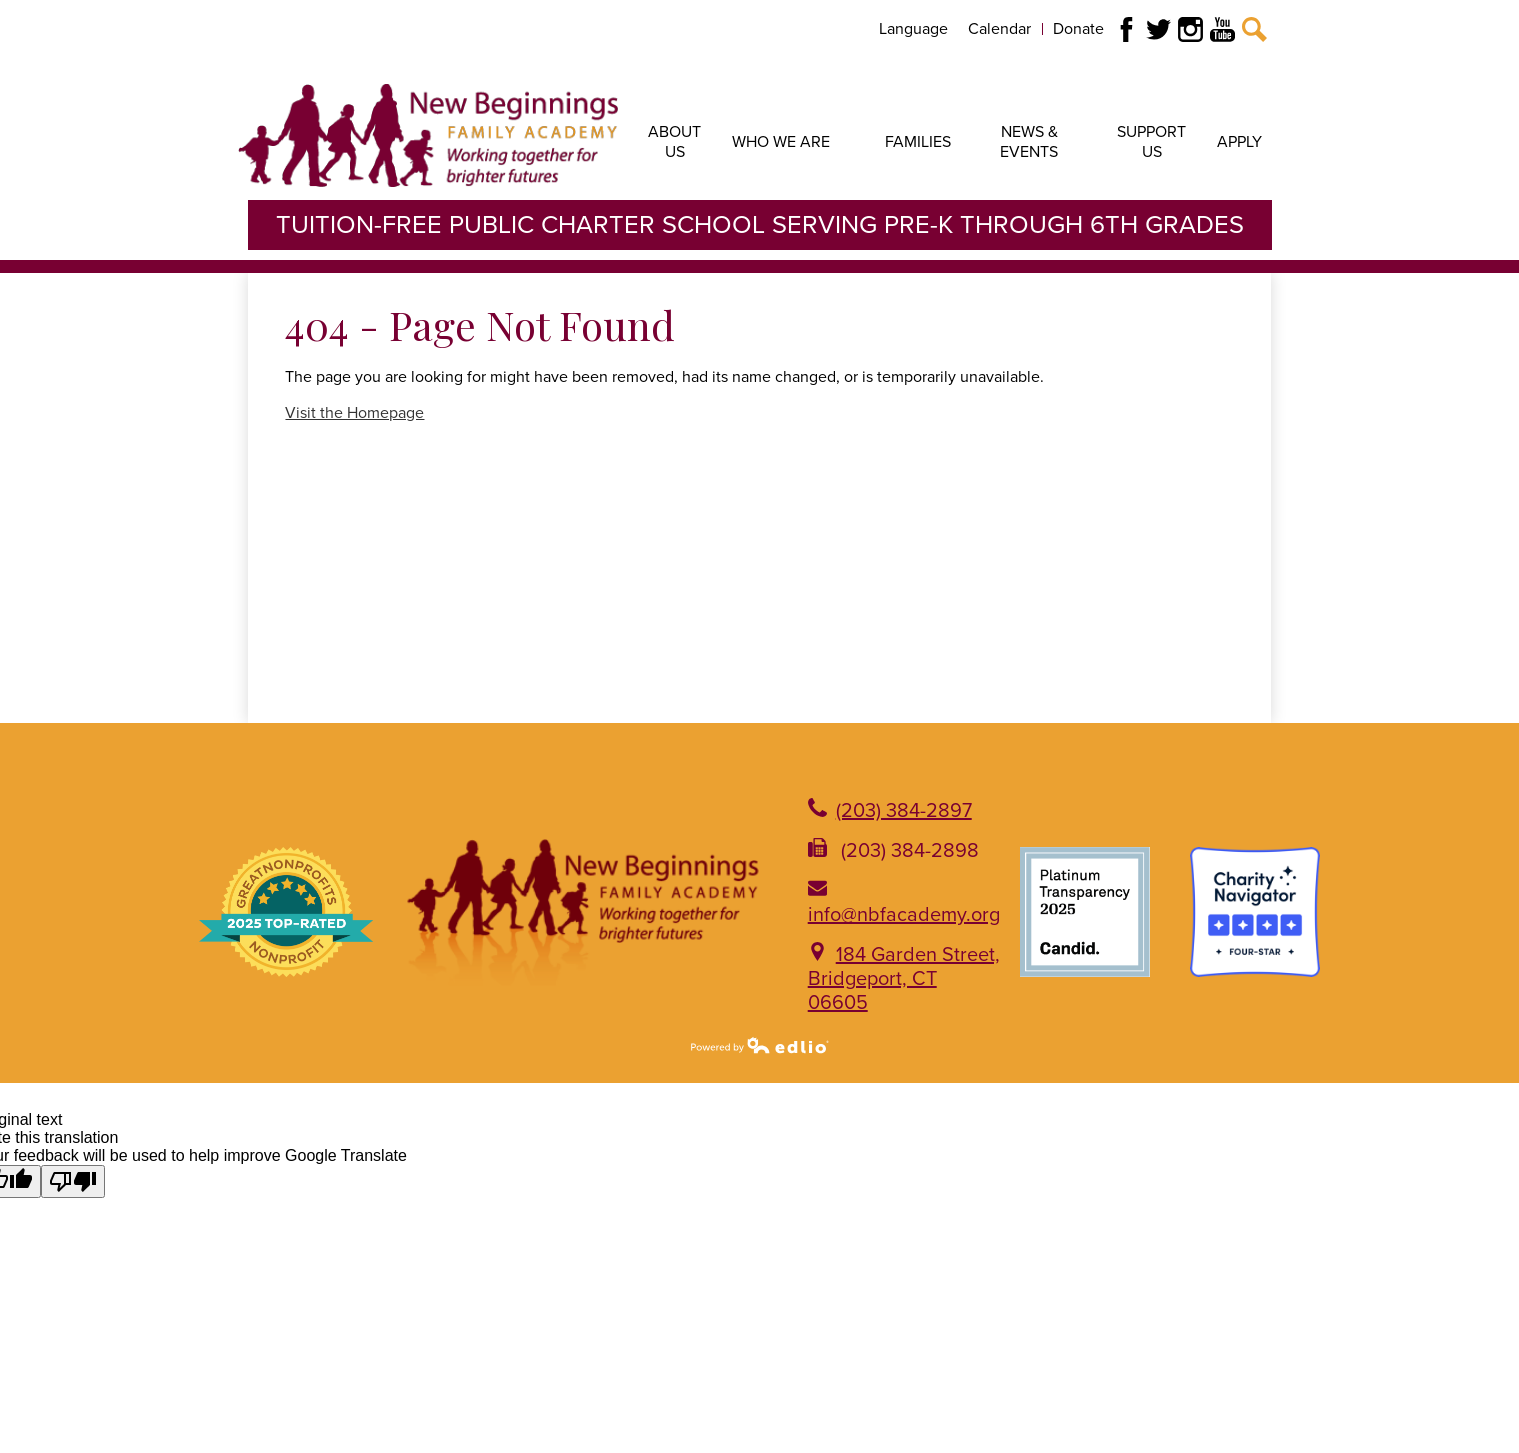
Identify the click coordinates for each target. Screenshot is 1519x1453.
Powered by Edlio (760, 1045)
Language (913, 29)
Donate (1078, 29)
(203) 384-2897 (904, 811)
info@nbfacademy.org (904, 915)
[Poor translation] (73, 1181)
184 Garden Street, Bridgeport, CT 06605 (904, 979)
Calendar (999, 29)
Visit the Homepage (354, 413)
